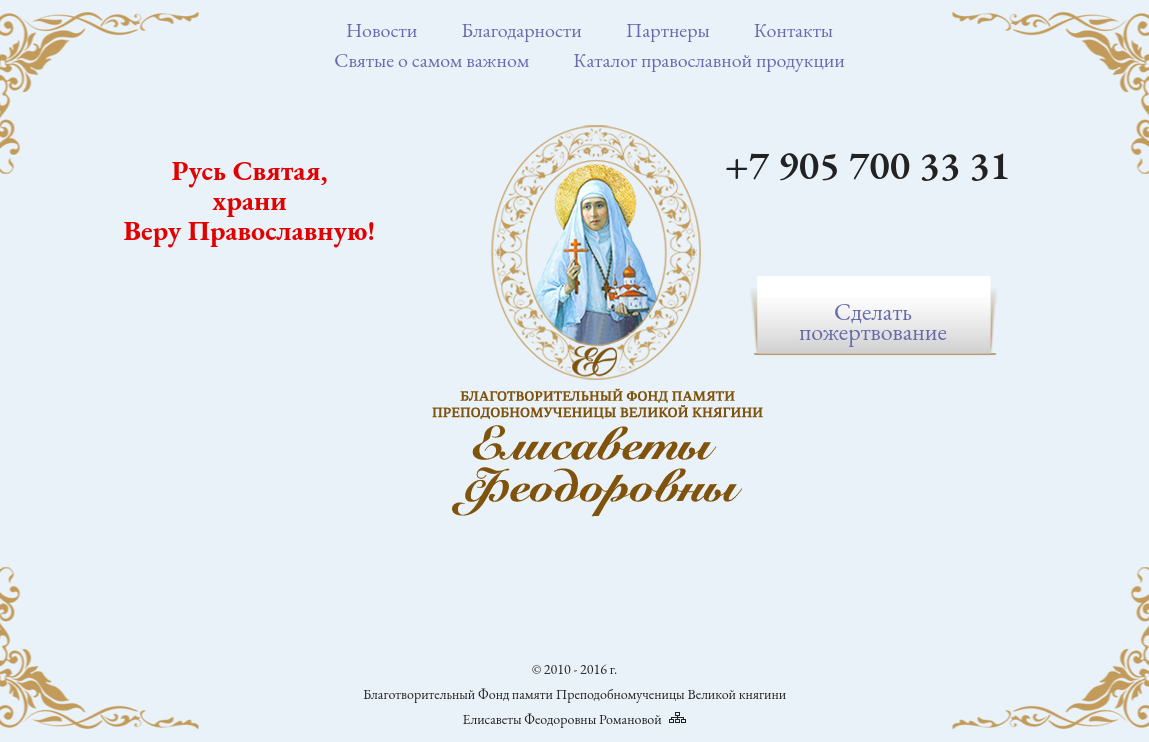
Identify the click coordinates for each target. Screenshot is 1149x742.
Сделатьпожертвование (873, 321)
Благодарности (521, 30)
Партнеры (668, 30)
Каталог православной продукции (709, 60)
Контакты (793, 30)
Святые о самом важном (431, 60)
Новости (381, 30)
